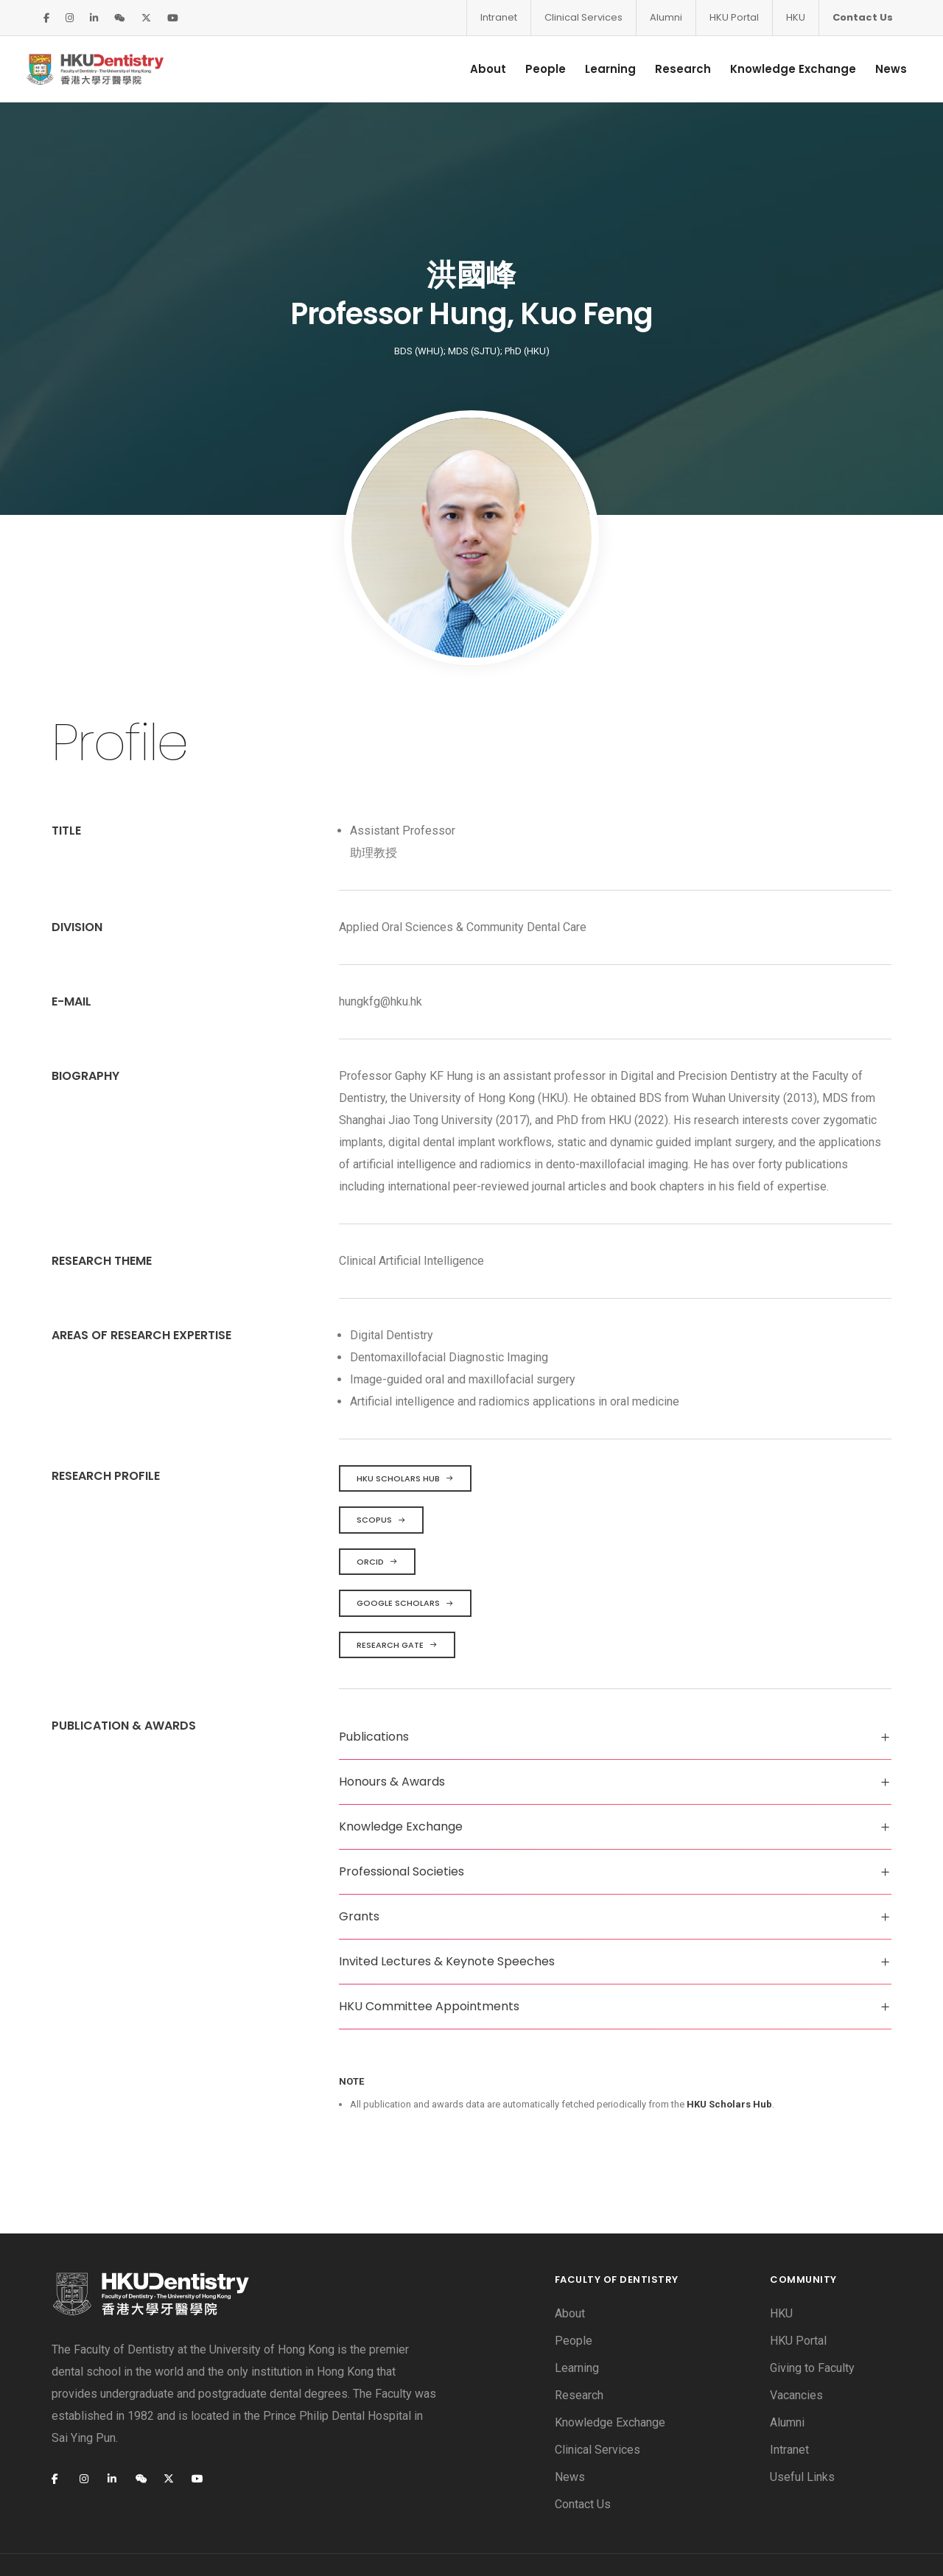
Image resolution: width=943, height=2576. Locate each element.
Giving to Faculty (812, 2322)
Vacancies (796, 2349)
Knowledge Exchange (783, 69)
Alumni (666, 17)
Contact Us (862, 17)
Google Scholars (405, 1558)
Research (673, 69)
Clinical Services (583, 17)
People (535, 69)
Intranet (498, 17)
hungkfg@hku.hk (380, 957)
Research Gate (397, 1600)
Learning (600, 69)
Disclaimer (78, 2541)
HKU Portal (734, 17)
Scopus (381, 1475)
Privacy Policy (165, 2541)
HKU (795, 17)
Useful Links (802, 2431)
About (478, 69)
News (881, 69)
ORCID (377, 1517)
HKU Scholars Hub (405, 1433)
